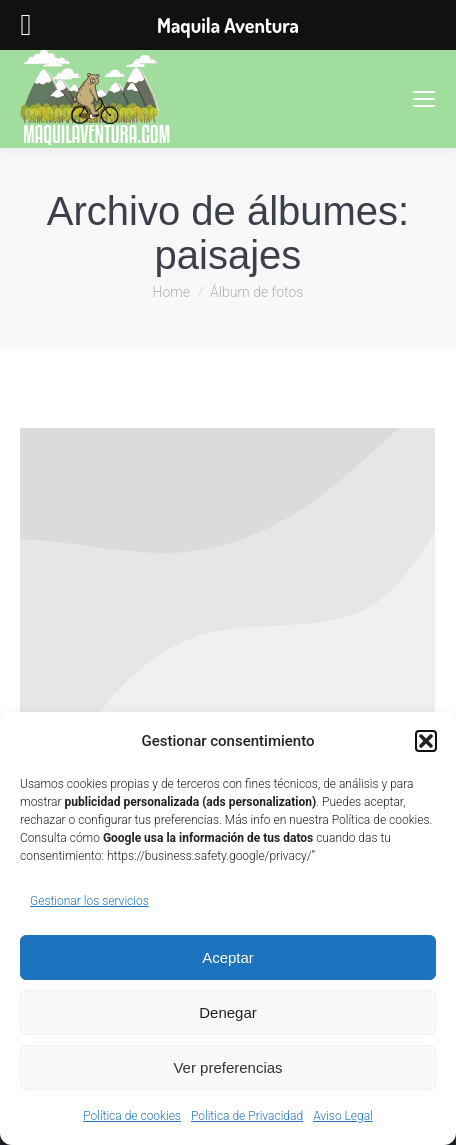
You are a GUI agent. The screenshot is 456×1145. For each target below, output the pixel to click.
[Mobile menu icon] (424, 99)
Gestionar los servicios (89, 901)
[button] (426, 741)
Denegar (228, 1012)
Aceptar (228, 957)
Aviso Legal (343, 1116)
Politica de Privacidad (247, 1116)
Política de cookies (132, 1116)
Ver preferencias (227, 1067)
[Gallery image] (227, 573)
